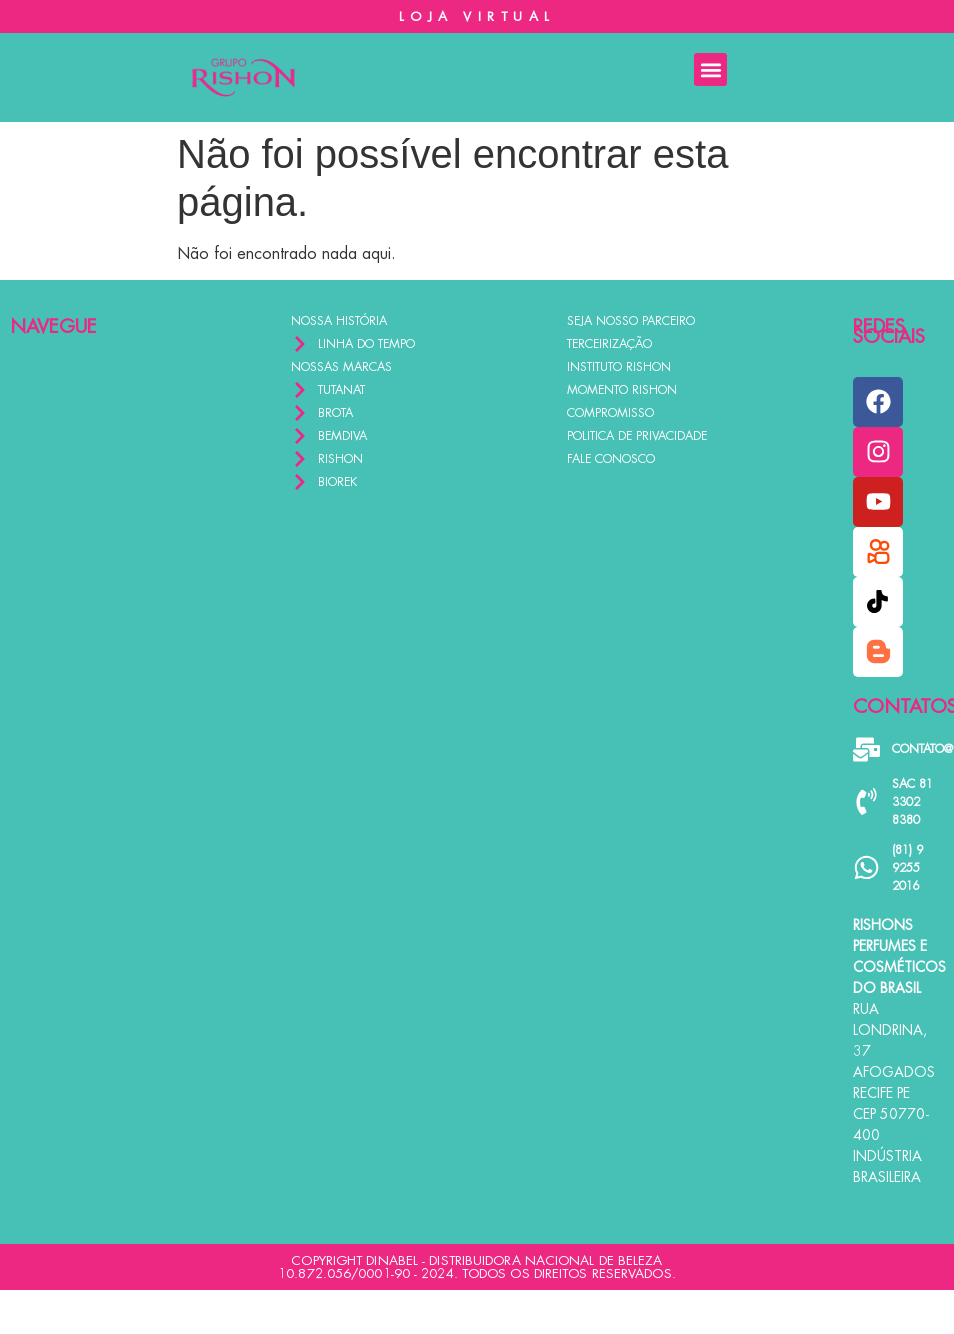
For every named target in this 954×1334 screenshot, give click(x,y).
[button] (710, 69)
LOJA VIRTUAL (477, 16)
